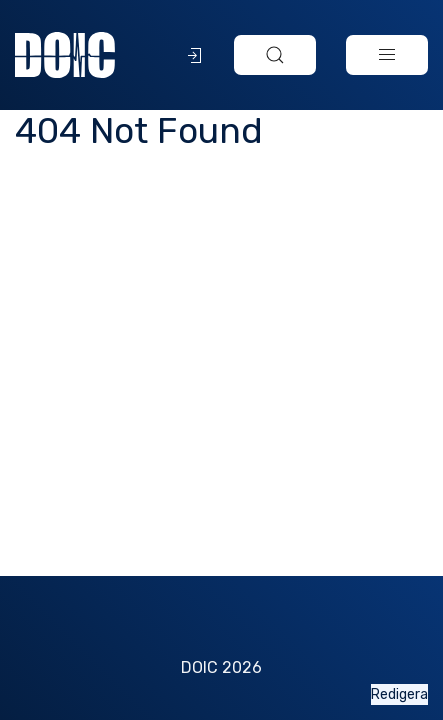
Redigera (399, 694)
